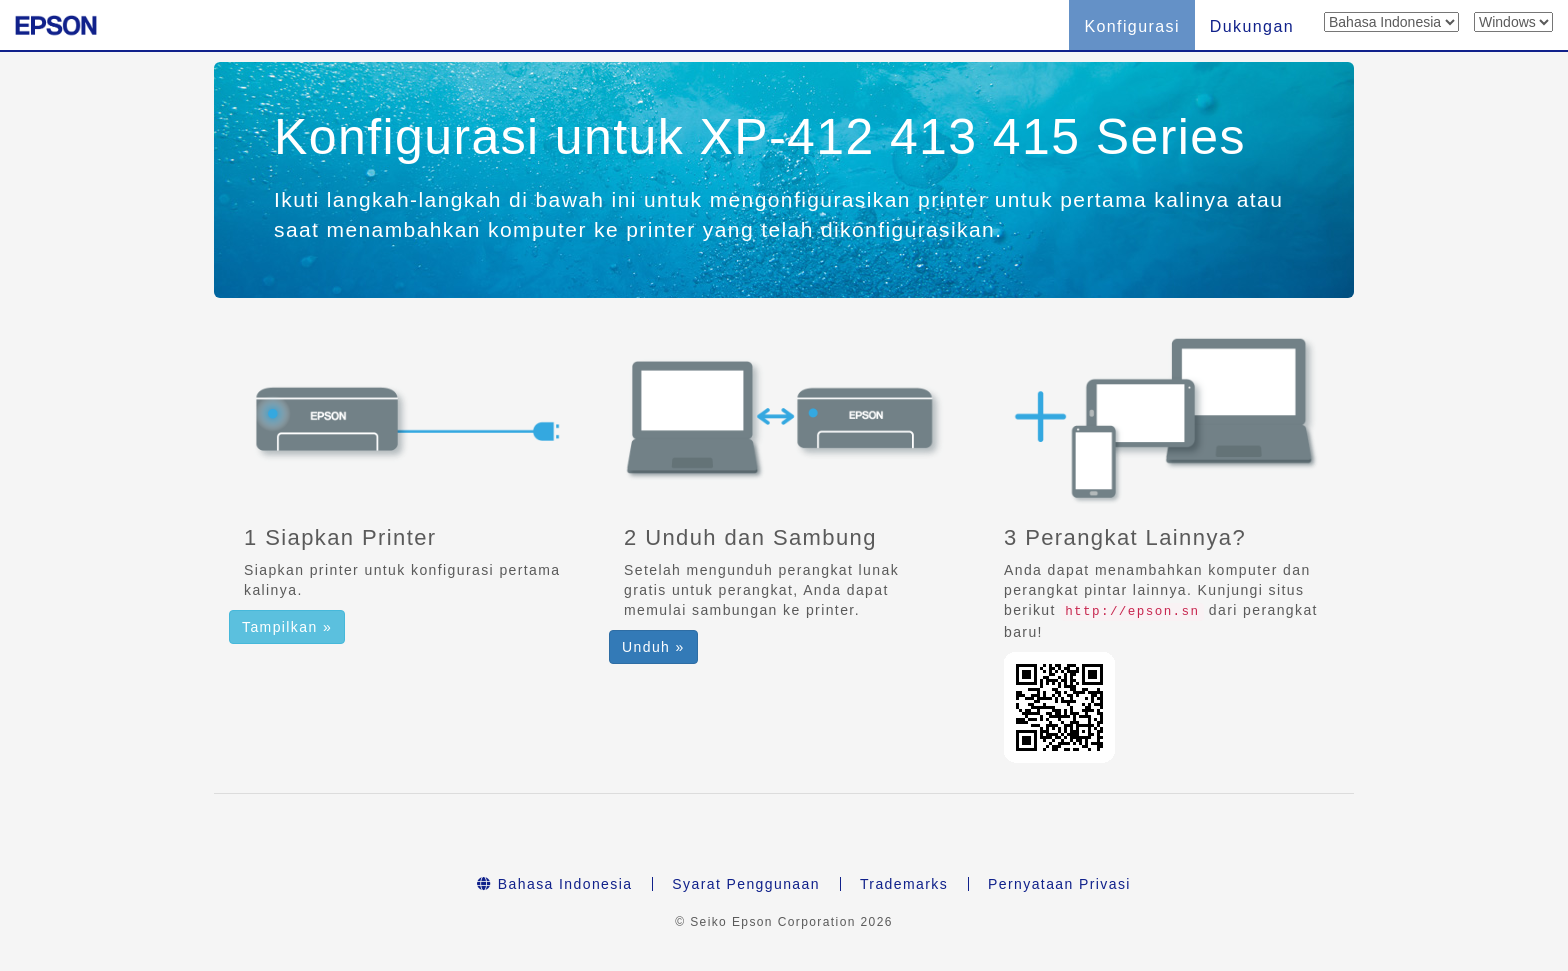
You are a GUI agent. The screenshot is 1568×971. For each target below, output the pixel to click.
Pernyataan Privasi (1059, 884)
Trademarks (904, 884)
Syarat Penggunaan (746, 884)
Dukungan (1252, 26)
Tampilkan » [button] (287, 627)
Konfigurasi (1131, 26)
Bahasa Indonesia (554, 884)
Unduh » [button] (653, 647)
